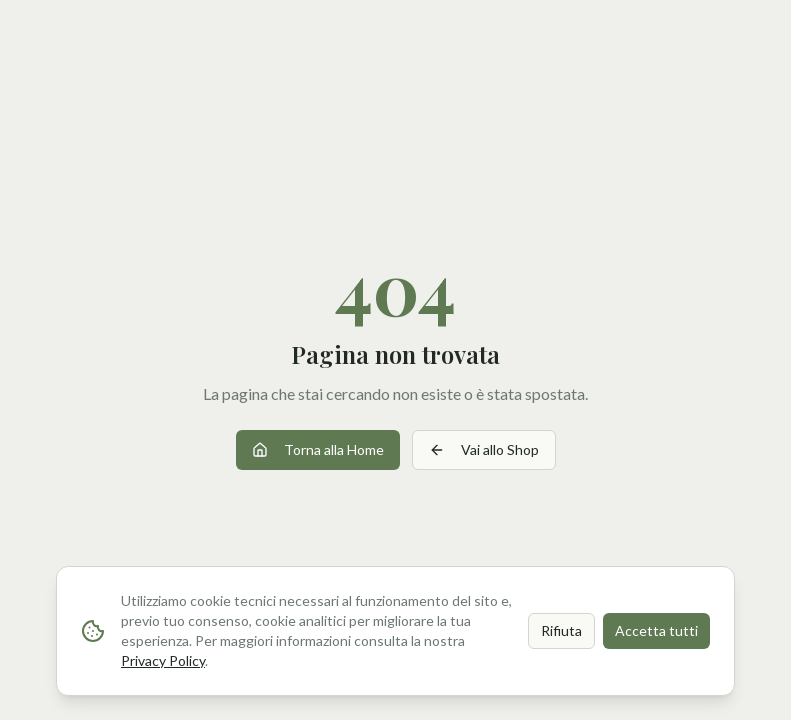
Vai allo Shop (484, 449)
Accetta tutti (656, 630)
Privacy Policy (163, 660)
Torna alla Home (318, 449)
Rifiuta (561, 630)
